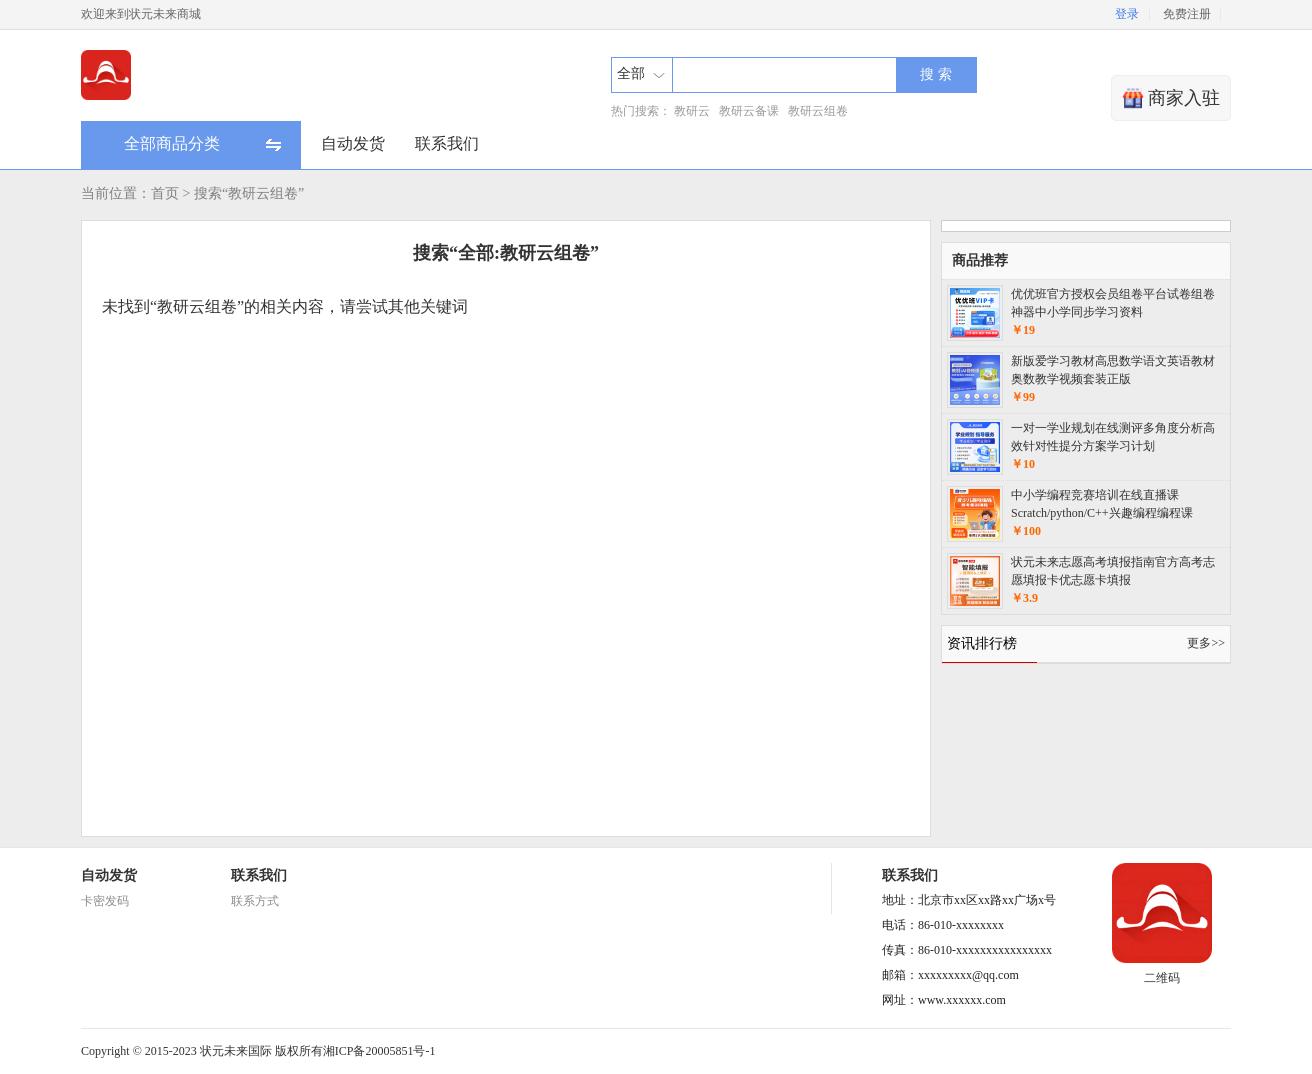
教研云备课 (749, 111)
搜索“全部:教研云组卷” (506, 253)
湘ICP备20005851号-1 (379, 1051)
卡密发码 (105, 901)
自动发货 (353, 143)
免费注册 (1187, 14)
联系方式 (255, 901)
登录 (1127, 14)
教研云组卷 (818, 111)
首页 (165, 193)
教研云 (692, 111)
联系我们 (447, 143)
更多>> (1206, 643)
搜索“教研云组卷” (249, 193)
